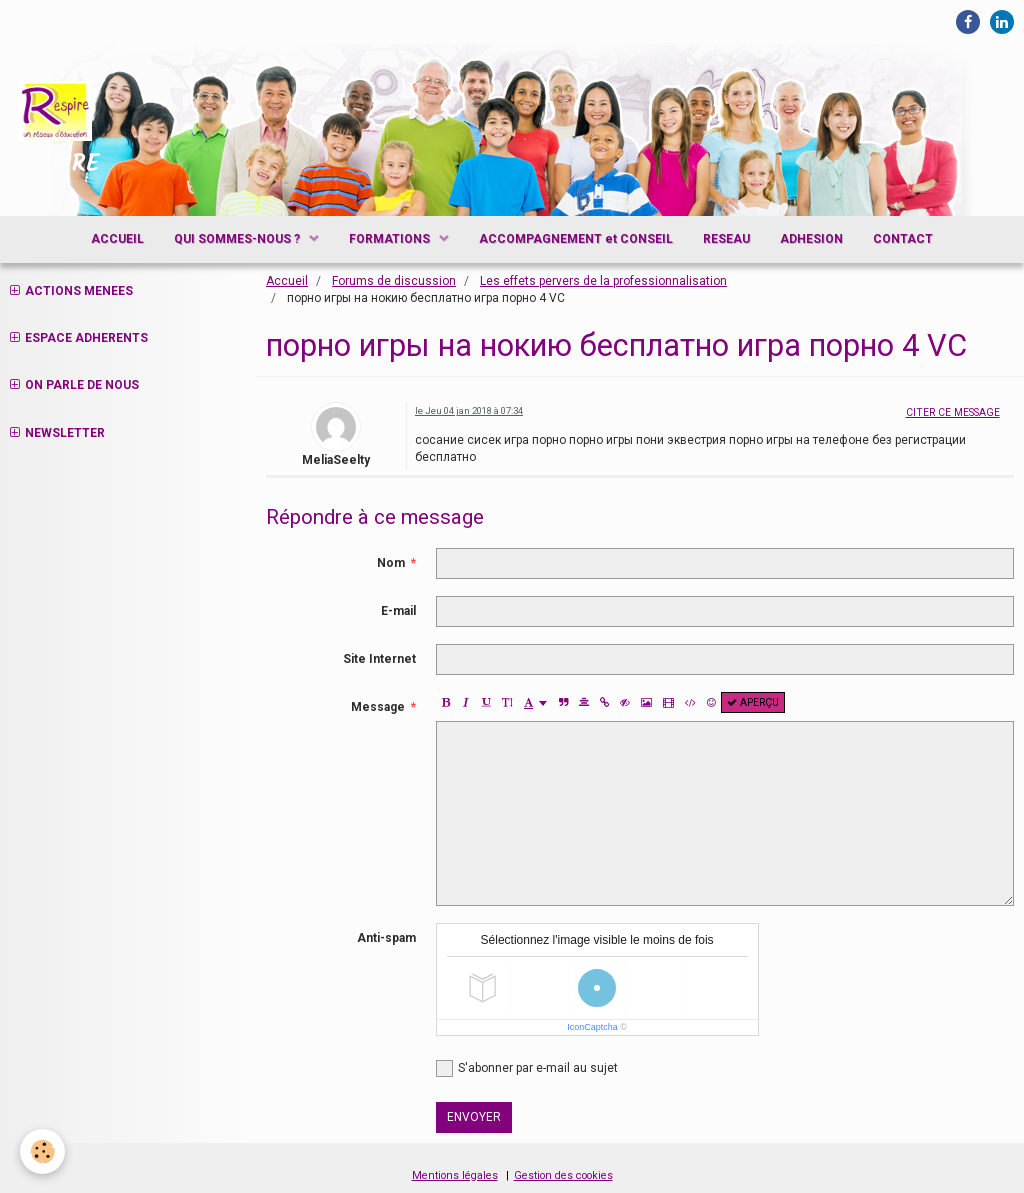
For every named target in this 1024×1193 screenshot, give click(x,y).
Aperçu (753, 702)
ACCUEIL (117, 239)
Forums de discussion (394, 281)
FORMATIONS (391, 239)
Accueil (287, 281)
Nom (391, 563)
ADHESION (811, 239)
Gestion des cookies (563, 1175)
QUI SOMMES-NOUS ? (238, 239)
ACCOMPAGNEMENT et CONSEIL (576, 239)
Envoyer (474, 1117)
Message (378, 707)
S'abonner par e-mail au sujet (527, 1068)
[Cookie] (42, 1151)
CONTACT (903, 239)
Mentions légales (455, 1175)
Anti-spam (386, 938)
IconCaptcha (592, 1027)
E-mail (398, 611)
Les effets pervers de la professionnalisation (603, 281)
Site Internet (379, 659)
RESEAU (726, 239)
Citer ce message (953, 412)
